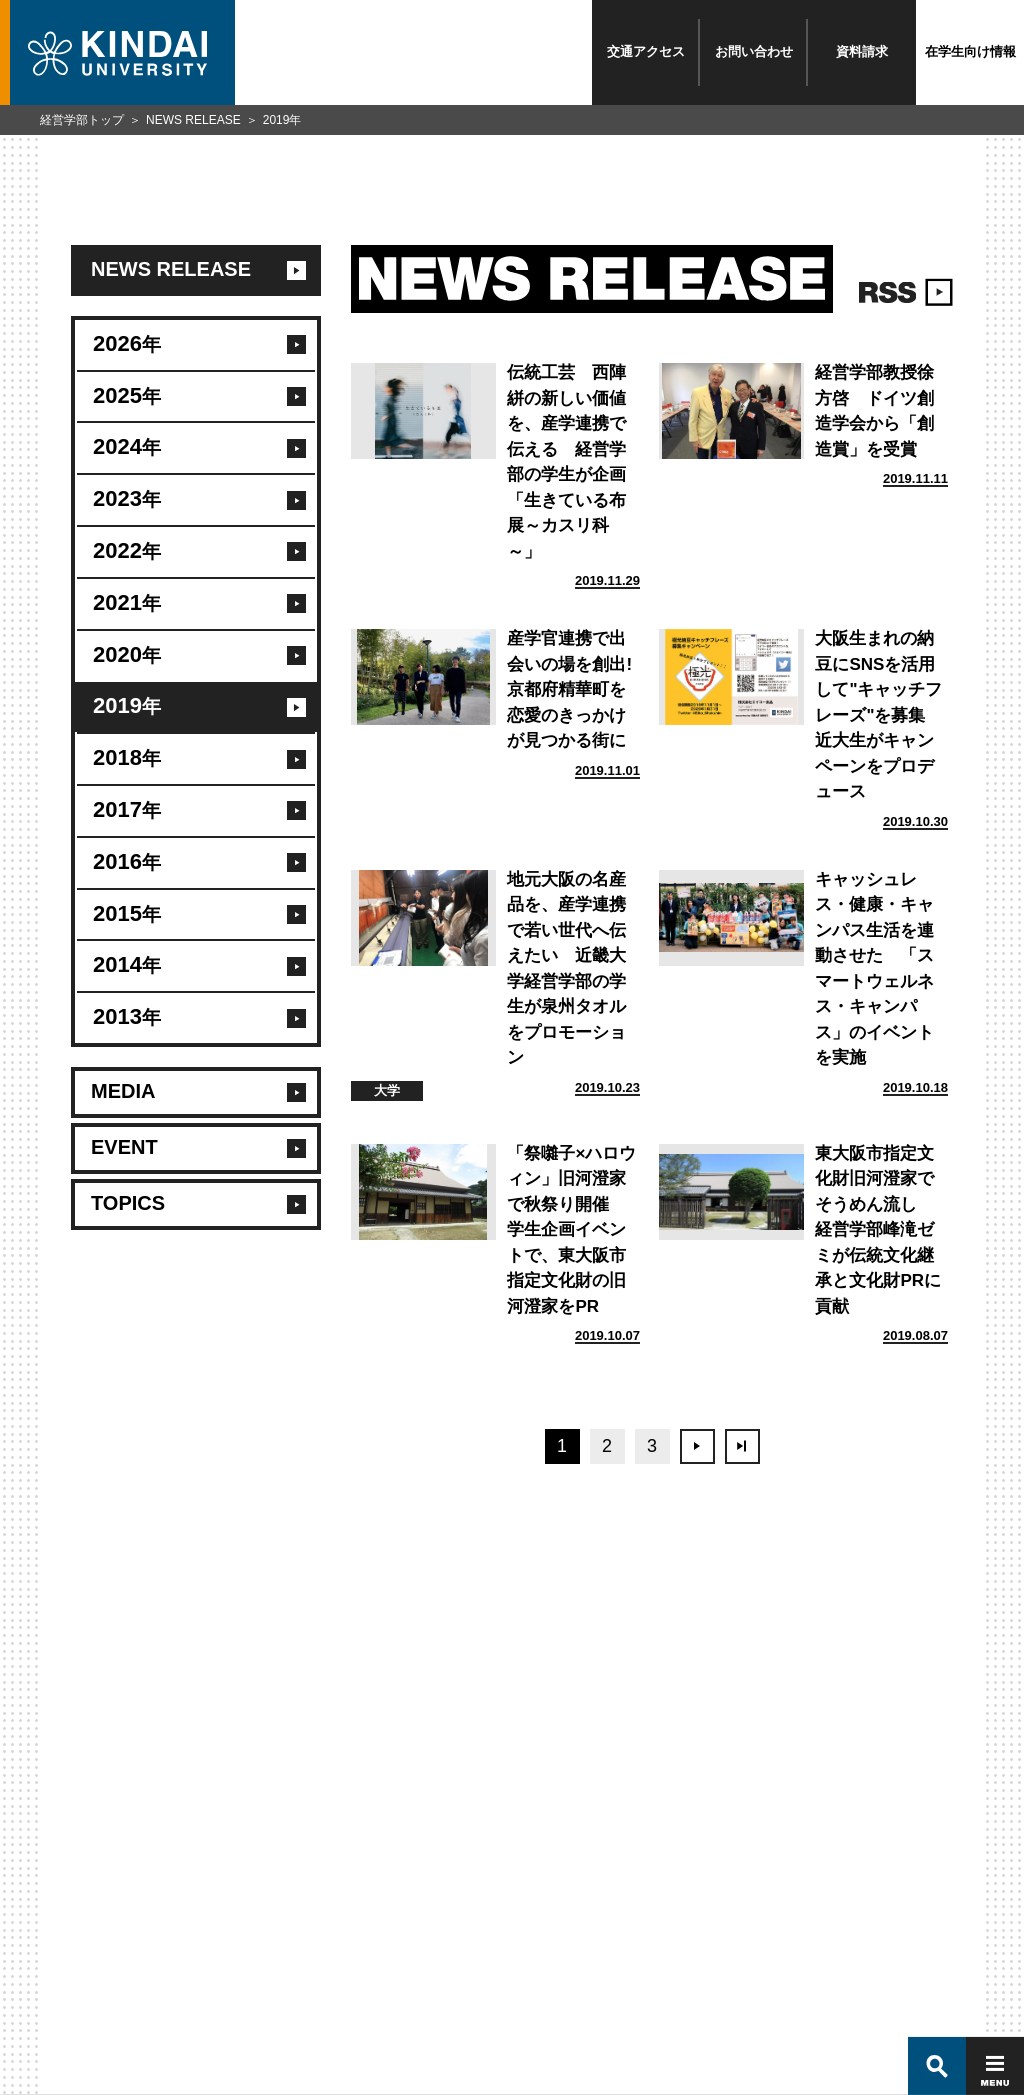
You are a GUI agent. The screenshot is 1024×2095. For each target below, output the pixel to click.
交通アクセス (646, 51)
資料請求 (862, 51)
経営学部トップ (82, 120)
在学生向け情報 (970, 51)
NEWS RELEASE (193, 120)
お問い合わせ (754, 51)
